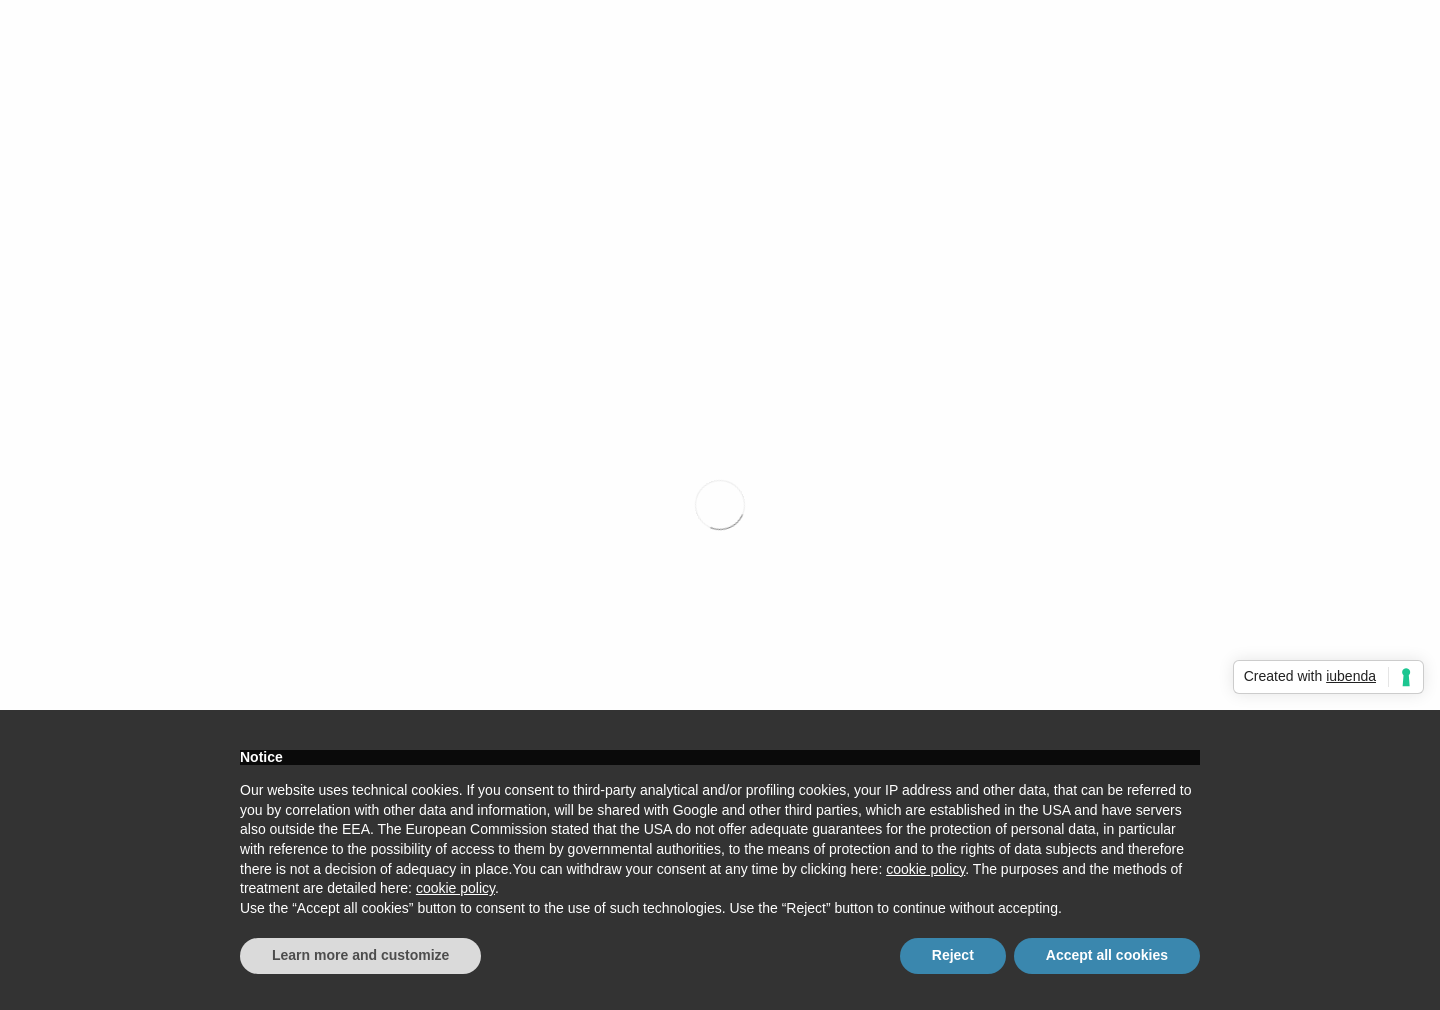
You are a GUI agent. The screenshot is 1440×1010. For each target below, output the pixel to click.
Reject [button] (953, 955)
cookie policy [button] (925, 869)
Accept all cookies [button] (1107, 955)
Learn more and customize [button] (360, 955)
